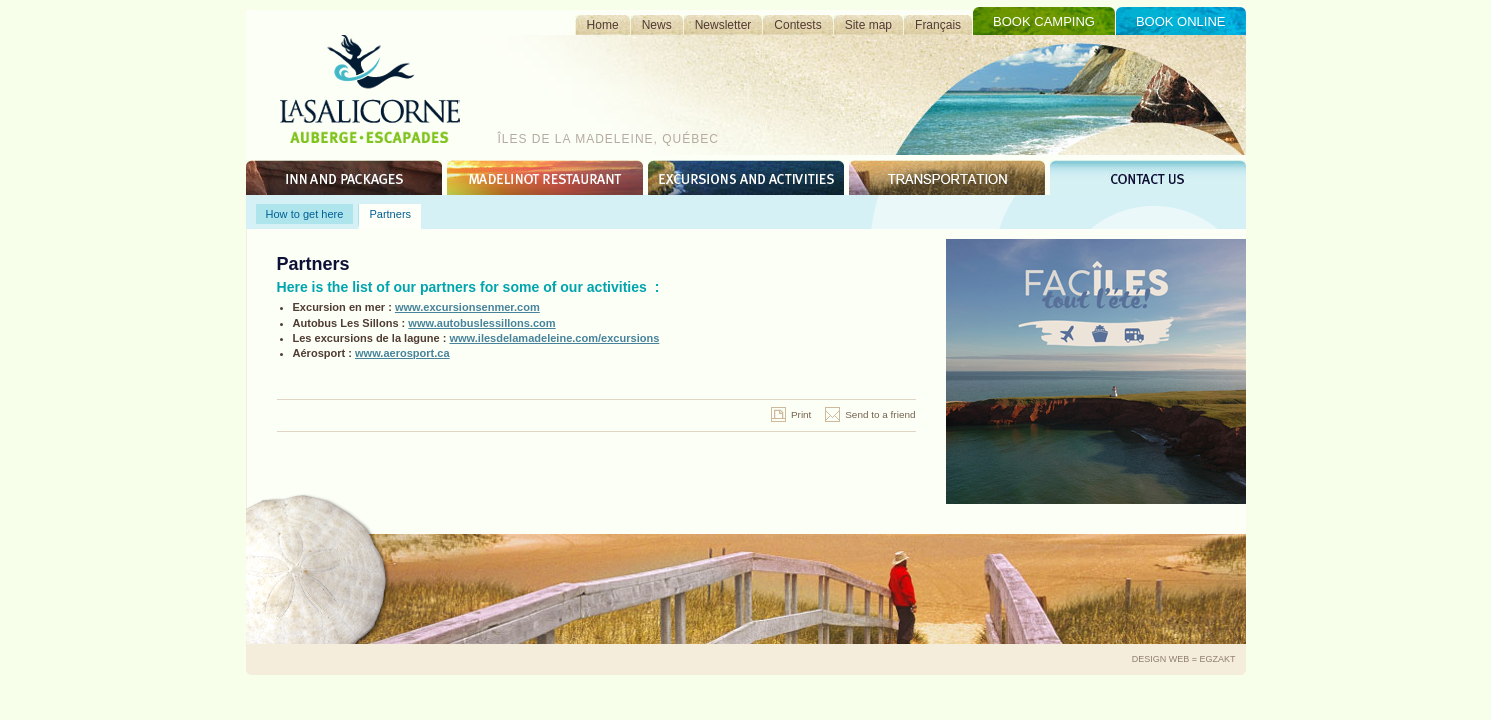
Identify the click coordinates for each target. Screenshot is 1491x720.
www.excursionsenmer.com (467, 307)
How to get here (305, 214)
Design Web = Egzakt (1184, 659)
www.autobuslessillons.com (481, 323)
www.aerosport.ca (402, 353)
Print (801, 414)
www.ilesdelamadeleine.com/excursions (554, 338)
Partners (390, 214)
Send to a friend (880, 414)
